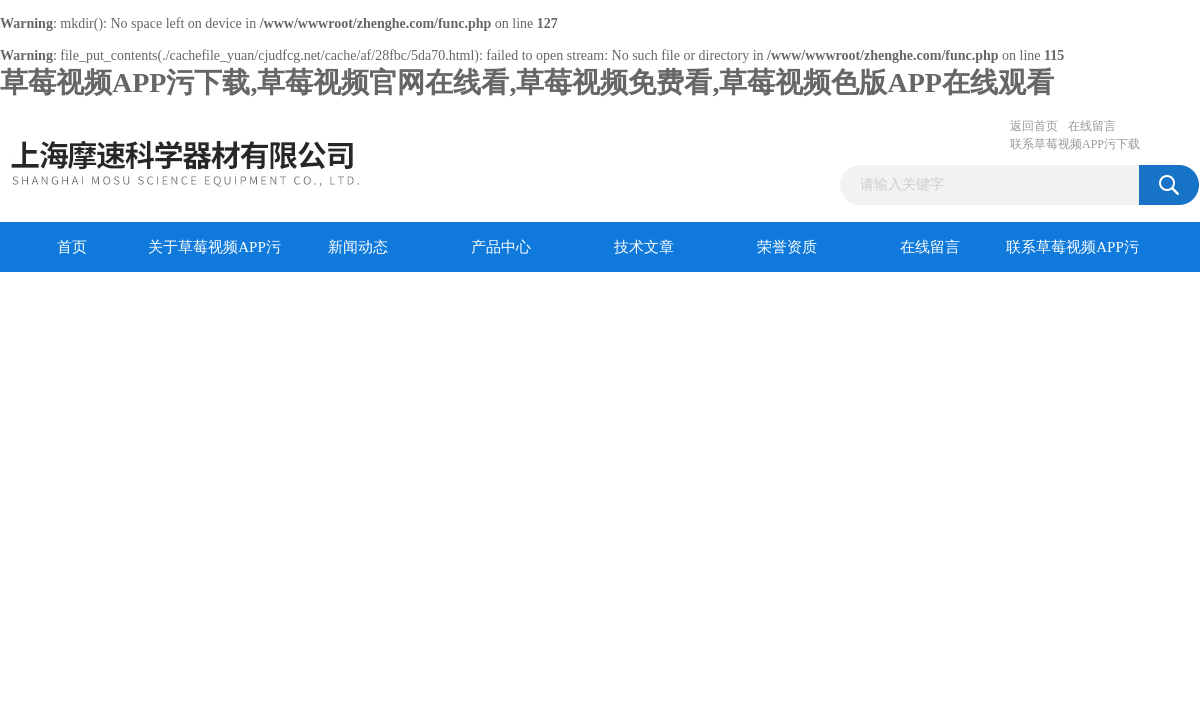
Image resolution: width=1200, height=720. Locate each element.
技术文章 (644, 247)
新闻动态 (358, 247)
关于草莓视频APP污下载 (214, 255)
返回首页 (1034, 126)
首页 (72, 247)
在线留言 (1092, 126)
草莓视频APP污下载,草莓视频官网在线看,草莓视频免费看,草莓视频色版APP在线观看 (527, 82)
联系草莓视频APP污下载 (1075, 144)
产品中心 (501, 247)
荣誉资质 (787, 247)
